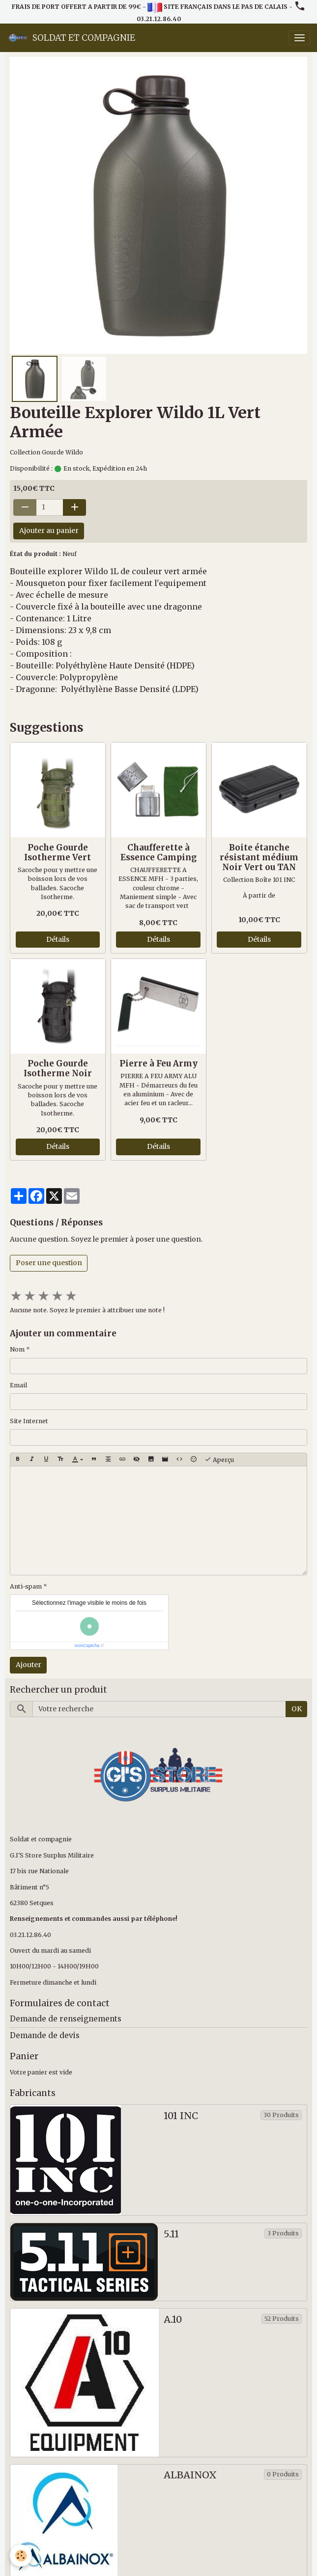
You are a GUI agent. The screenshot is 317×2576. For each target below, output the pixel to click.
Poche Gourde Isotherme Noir (58, 1068)
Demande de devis (45, 2035)
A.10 (173, 2319)
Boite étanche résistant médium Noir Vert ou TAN (259, 857)
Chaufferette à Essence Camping (158, 852)
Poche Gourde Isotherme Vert (57, 852)
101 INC (181, 2116)
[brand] (71, 37)
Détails (57, 939)
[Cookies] (21, 2556)
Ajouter (28, 1664)
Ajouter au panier (49, 530)
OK (296, 1708)
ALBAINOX (190, 2475)
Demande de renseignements (65, 2018)
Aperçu (219, 1459)
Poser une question (49, 1262)
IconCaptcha (87, 1645)
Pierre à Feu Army (158, 1063)
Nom (17, 1349)
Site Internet (29, 1421)
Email (18, 1385)
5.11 (171, 2234)
